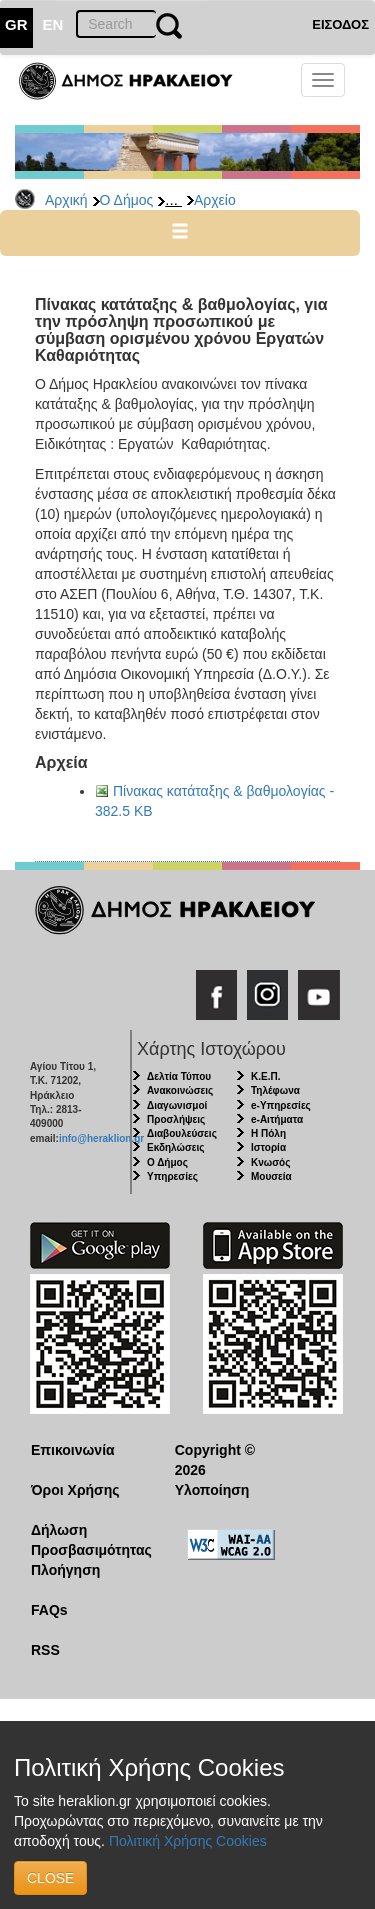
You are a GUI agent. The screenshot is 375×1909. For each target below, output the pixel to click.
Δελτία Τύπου (179, 1076)
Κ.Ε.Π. (265, 1076)
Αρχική (66, 200)
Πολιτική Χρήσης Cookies (188, 1841)
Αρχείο (215, 200)
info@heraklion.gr (101, 1138)
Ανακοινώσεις (180, 1090)
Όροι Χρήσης (75, 1490)
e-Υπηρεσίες (281, 1105)
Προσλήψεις (176, 1119)
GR (16, 24)
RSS (45, 1650)
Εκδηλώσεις (176, 1147)
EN (53, 24)
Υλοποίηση (212, 1490)
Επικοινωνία (73, 1450)
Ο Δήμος (127, 200)
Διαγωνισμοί (177, 1105)
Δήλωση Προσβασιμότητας (87, 1540)
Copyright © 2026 (215, 1460)
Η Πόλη (268, 1133)
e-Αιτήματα (277, 1119)
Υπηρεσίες (172, 1176)
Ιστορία (268, 1147)
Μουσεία (271, 1176)
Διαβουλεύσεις (182, 1133)
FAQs (49, 1610)
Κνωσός (270, 1162)
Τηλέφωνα (275, 1090)
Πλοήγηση (65, 1570)
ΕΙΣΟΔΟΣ (340, 24)
